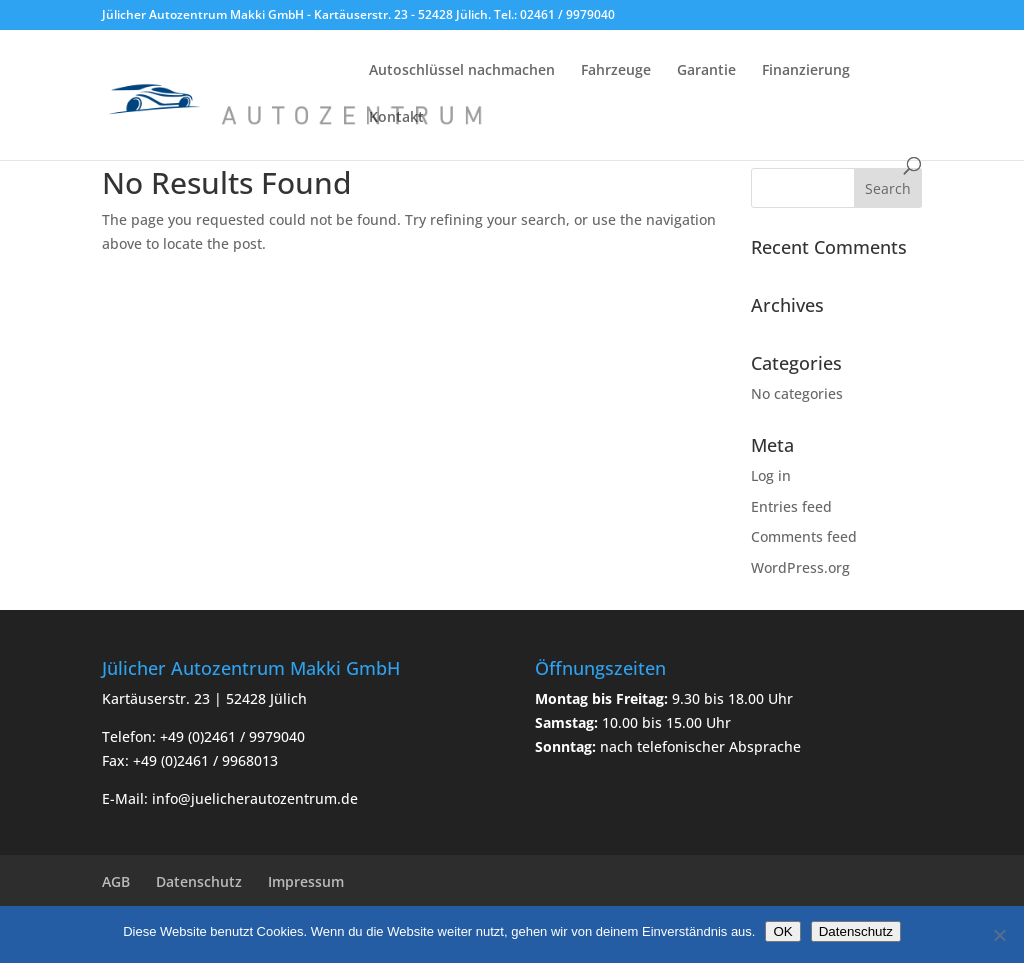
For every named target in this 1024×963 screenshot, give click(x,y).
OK (782, 931)
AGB (116, 881)
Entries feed (791, 506)
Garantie (706, 71)
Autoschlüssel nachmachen (462, 71)
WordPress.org (800, 567)
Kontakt (396, 118)
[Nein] (999, 935)
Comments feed (804, 536)
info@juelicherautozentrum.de (255, 798)
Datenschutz (199, 881)
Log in (771, 475)
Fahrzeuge (616, 71)
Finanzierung (806, 71)
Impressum (306, 881)
